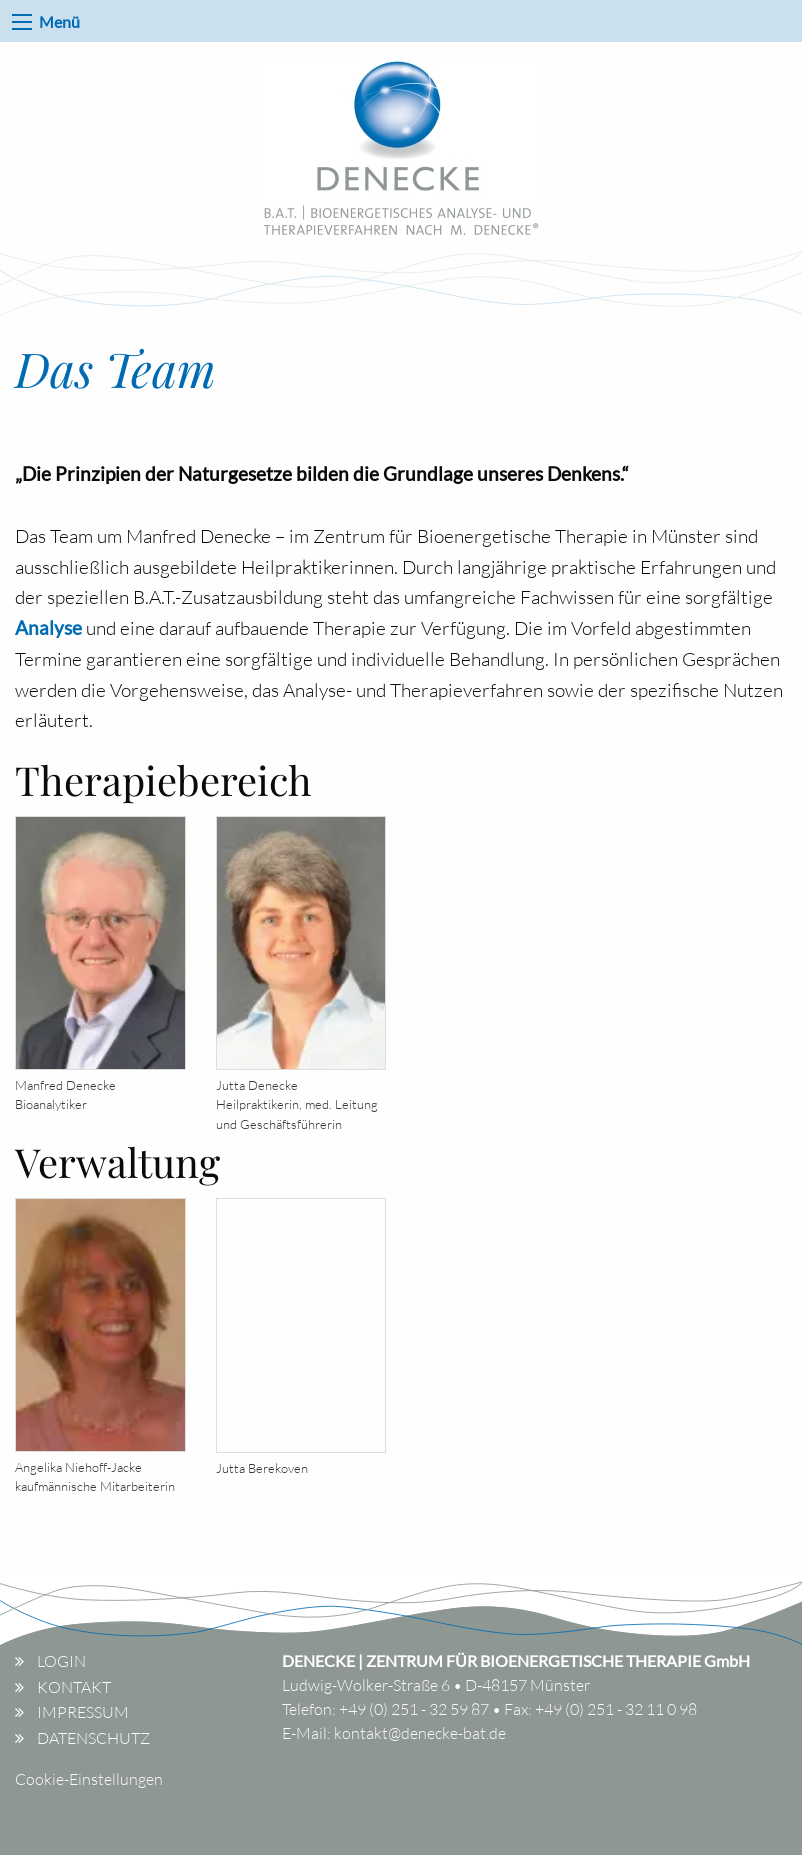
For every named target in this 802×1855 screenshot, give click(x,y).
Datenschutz (93, 1738)
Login (61, 1661)
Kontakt (74, 1687)
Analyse (48, 627)
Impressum (83, 1712)
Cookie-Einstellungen (89, 1779)
